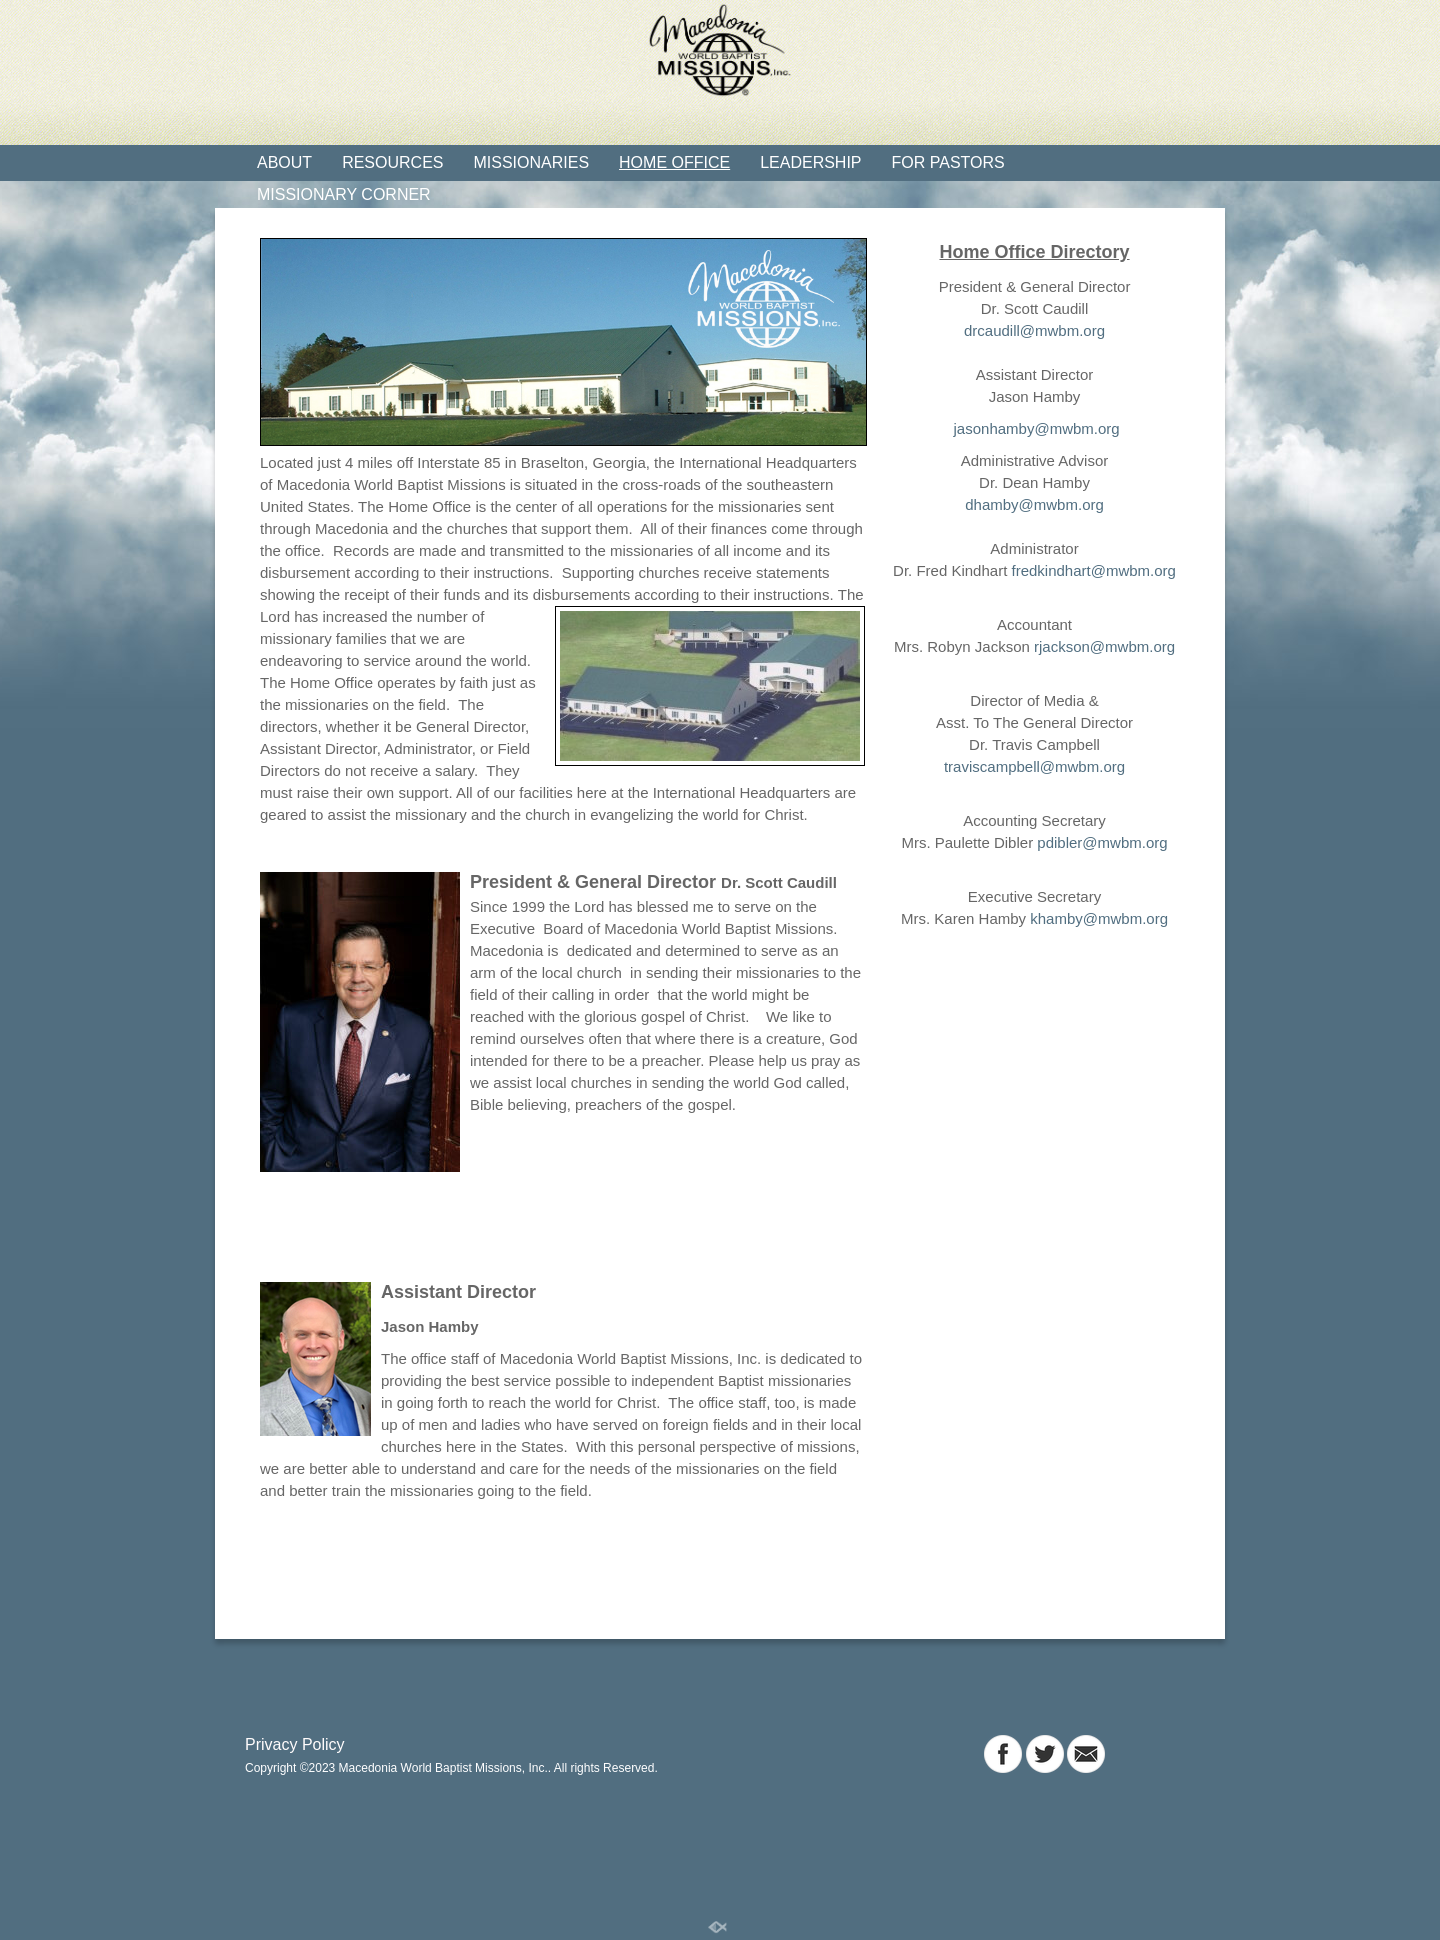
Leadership (810, 162)
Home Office (674, 162)
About (284, 162)
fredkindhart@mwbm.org (1093, 570)
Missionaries (531, 162)
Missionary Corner (344, 194)
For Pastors (948, 162)
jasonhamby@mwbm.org (1034, 428)
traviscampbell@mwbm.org (1034, 766)
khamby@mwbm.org (1099, 918)
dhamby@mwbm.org (1034, 504)
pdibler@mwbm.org (1102, 842)
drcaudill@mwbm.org (1034, 330)
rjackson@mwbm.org (1104, 646)
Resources (392, 162)
